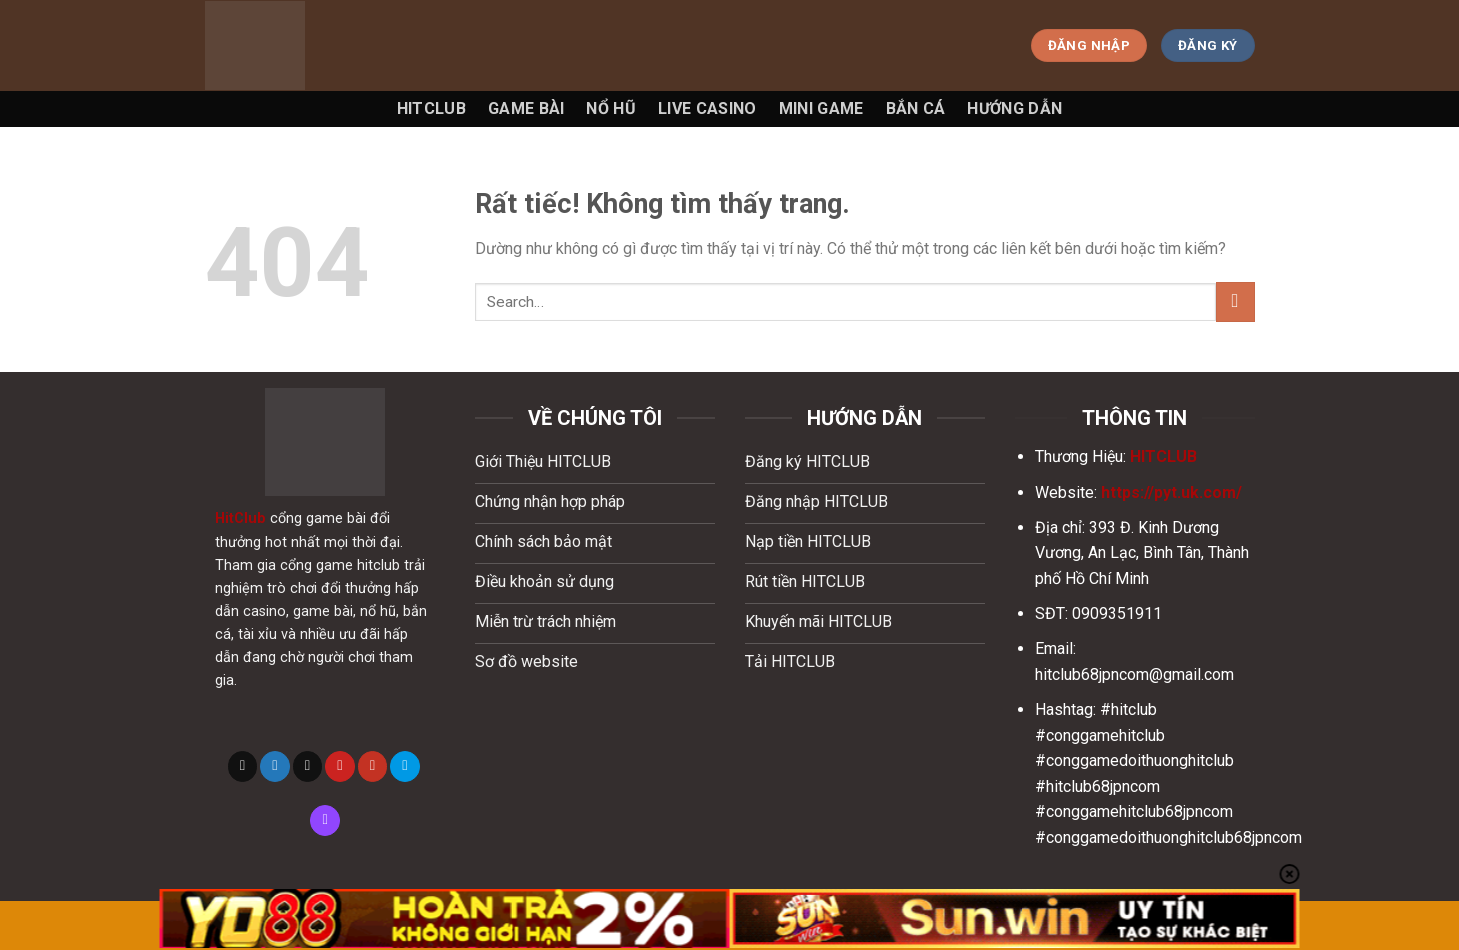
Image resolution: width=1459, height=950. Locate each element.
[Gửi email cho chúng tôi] (308, 766)
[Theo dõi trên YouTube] (373, 766)
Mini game (821, 108)
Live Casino (707, 108)
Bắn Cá (916, 108)
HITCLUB (1163, 456)
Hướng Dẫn (1014, 108)
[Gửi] (1235, 301)
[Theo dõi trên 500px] (405, 766)
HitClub (240, 518)
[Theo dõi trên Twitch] (325, 820)
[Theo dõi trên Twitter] (275, 766)
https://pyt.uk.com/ (1171, 492)
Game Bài (526, 108)
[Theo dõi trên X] (243, 766)
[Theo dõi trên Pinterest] (340, 766)
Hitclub (431, 108)
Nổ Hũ (611, 108)
